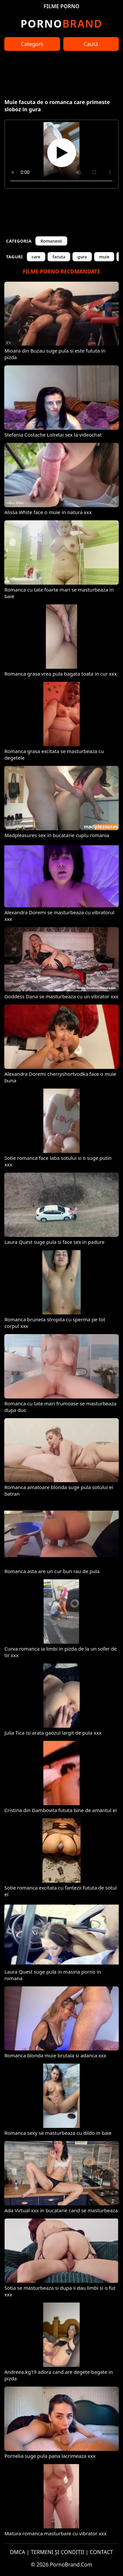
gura (82, 257)
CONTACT (101, 2552)
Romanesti (51, 241)
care (36, 257)
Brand (61, 23)
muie (104, 257)
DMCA (17, 2552)
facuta (58, 257)
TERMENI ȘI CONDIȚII (57, 2552)
